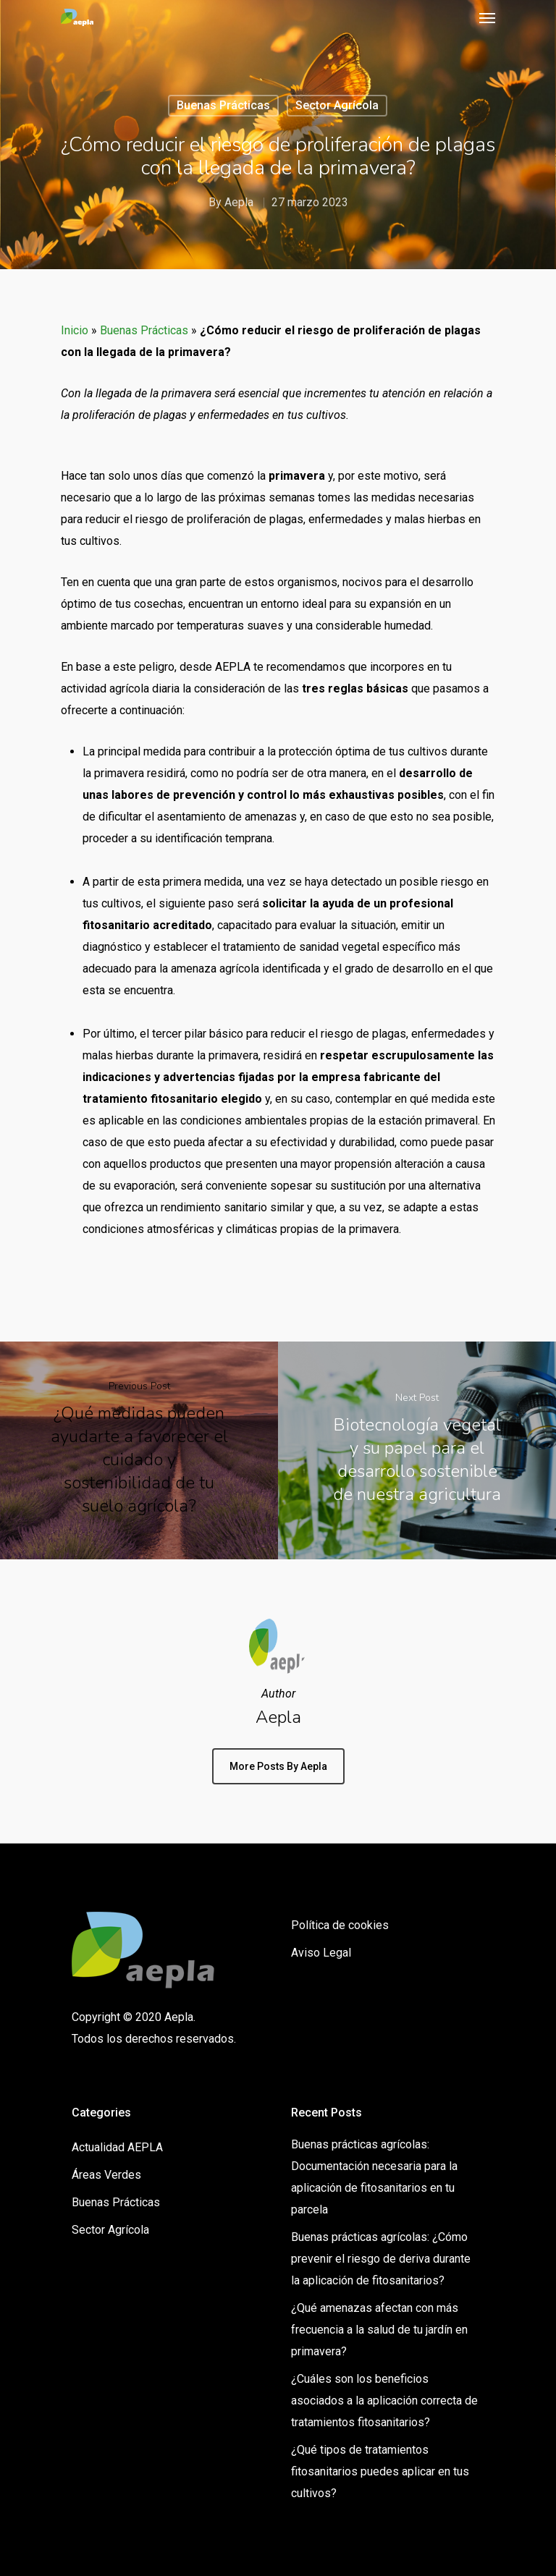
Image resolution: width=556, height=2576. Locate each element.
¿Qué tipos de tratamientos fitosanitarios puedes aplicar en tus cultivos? (380, 2471)
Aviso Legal (321, 1952)
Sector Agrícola (337, 105)
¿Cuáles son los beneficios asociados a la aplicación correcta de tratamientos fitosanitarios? (384, 2400)
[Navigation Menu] (487, 17)
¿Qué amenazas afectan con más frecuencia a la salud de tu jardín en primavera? (379, 2329)
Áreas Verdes (106, 2175)
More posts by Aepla (278, 1766)
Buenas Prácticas (223, 105)
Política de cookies (340, 1925)
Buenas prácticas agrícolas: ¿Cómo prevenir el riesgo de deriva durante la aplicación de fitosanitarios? (381, 2258)
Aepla (238, 202)
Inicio (74, 330)
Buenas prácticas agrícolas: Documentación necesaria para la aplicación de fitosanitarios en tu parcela (374, 2177)
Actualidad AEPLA (117, 2147)
